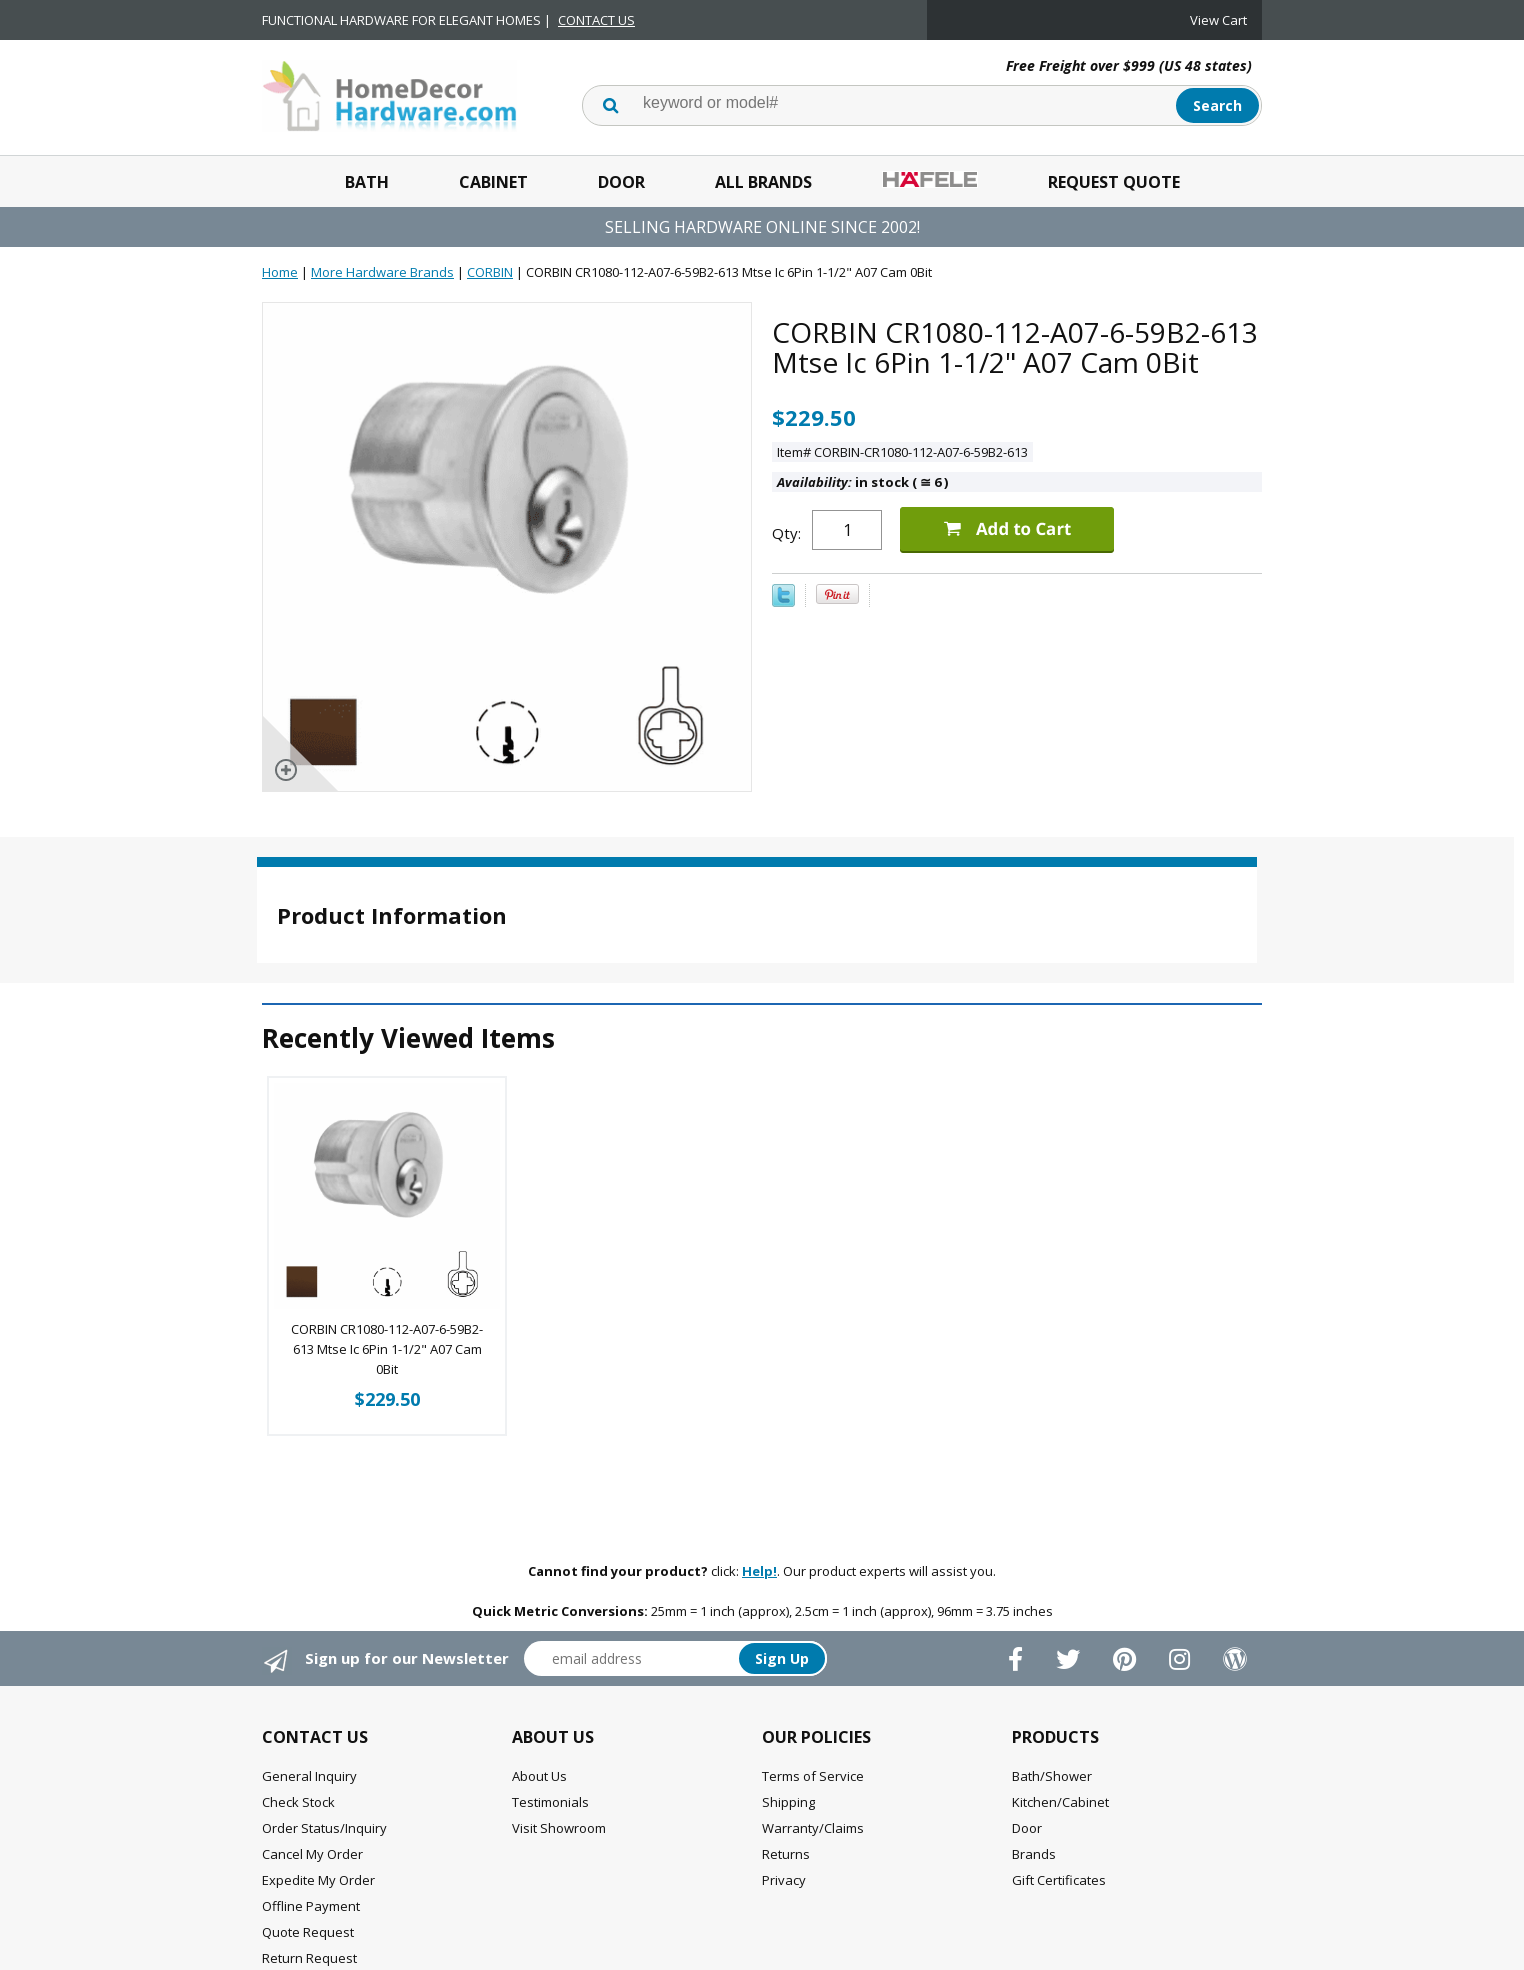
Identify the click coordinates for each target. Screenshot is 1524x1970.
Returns (786, 1854)
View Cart (1218, 20)
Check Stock (298, 1802)
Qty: (786, 533)
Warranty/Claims (813, 1828)
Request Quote (1114, 182)
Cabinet (493, 182)
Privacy (784, 1880)
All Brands (763, 182)
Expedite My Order (318, 1880)
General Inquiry (309, 1776)
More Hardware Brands (382, 272)
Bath (367, 182)
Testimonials (550, 1802)
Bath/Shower (1052, 1776)
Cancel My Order (312, 1854)
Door (621, 182)
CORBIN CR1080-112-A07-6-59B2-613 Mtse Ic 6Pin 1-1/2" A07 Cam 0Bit (387, 1349)
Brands (1034, 1854)
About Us (539, 1776)
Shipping (788, 1802)
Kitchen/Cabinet (1060, 1802)
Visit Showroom (559, 1828)
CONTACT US (596, 20)
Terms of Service (813, 1776)
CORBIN (490, 272)
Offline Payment (311, 1906)
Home (280, 272)
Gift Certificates (1059, 1880)
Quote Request (308, 1932)
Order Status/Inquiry (324, 1828)
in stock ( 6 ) (862, 482)
